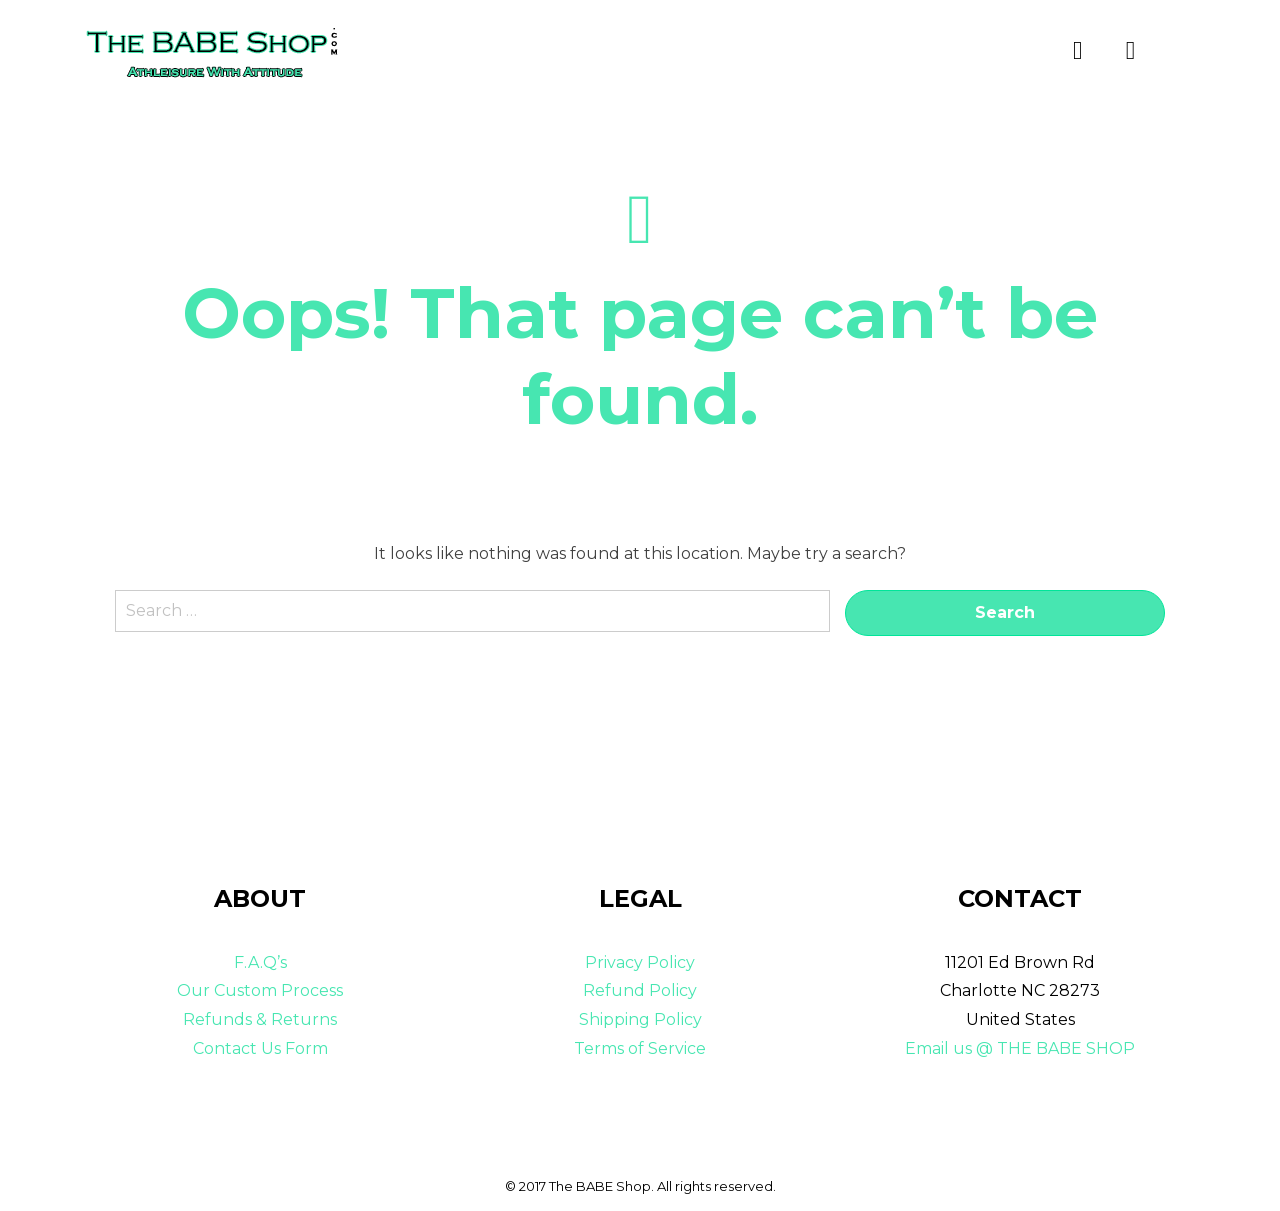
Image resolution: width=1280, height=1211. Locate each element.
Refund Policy (640, 990)
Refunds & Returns (260, 1019)
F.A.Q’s (260, 962)
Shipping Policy (640, 1019)
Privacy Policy (640, 962)
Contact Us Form (260, 1048)
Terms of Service (640, 1048)
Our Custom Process (260, 990)
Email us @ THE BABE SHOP (1020, 1048)
